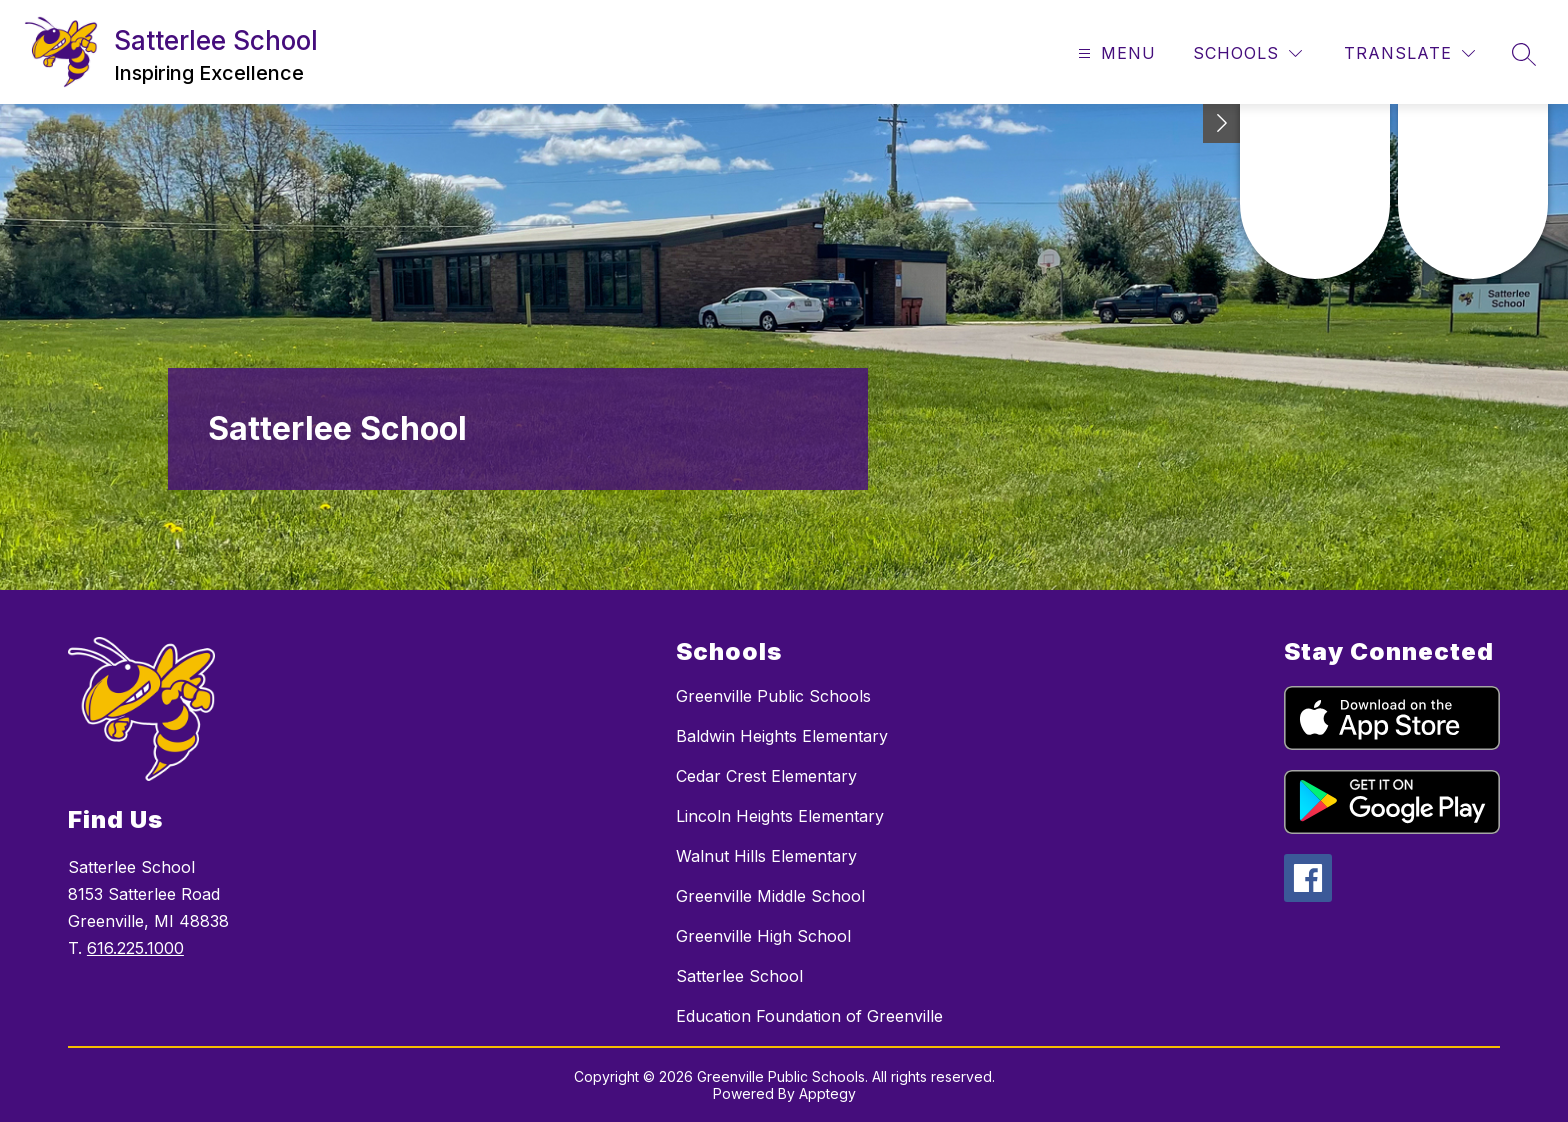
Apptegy (827, 1093)
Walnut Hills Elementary (766, 856)
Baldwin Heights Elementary (782, 736)
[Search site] (1524, 54)
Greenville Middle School (770, 896)
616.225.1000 (135, 948)
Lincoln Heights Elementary (780, 816)
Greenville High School (763, 936)
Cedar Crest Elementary (766, 776)
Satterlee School (739, 976)
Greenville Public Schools (773, 696)
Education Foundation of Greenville (809, 1016)
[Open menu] (1114, 53)
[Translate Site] (1409, 53)
